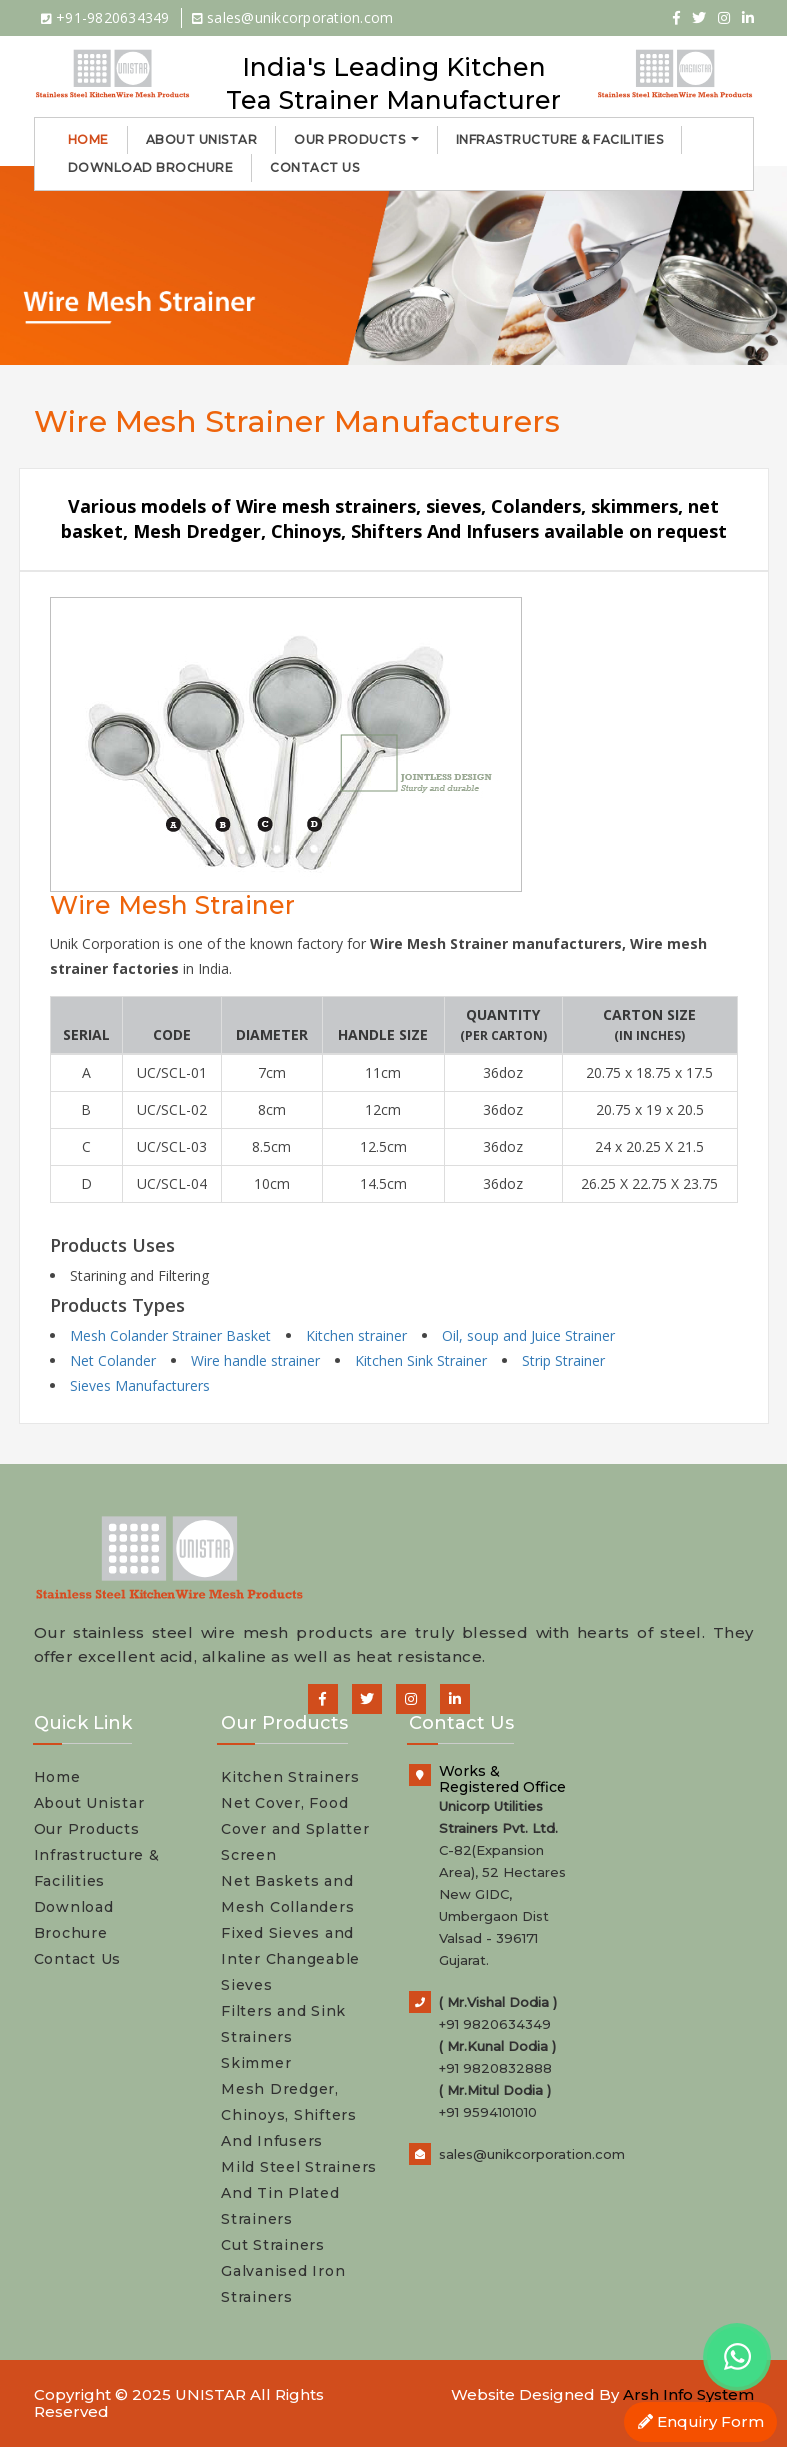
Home (88, 139)
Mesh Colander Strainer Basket (170, 1335)
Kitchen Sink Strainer (421, 1360)
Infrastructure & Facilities (560, 139)
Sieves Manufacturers (140, 1385)
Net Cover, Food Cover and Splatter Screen (295, 1829)
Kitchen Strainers (290, 1777)
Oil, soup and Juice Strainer (528, 1335)
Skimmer (256, 2063)
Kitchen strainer (356, 1335)
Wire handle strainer (255, 1360)
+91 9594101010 (488, 2112)
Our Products (356, 139)
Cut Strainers (273, 2245)
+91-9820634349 (105, 17)
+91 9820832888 (495, 2068)
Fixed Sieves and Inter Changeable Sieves (290, 1959)
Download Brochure (151, 167)
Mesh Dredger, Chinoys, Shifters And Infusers (289, 2115)
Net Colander (113, 1360)
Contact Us (314, 167)
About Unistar (202, 139)
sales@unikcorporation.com (293, 17)
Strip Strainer (563, 1360)
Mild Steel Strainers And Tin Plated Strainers (299, 2193)
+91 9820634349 (495, 2024)
